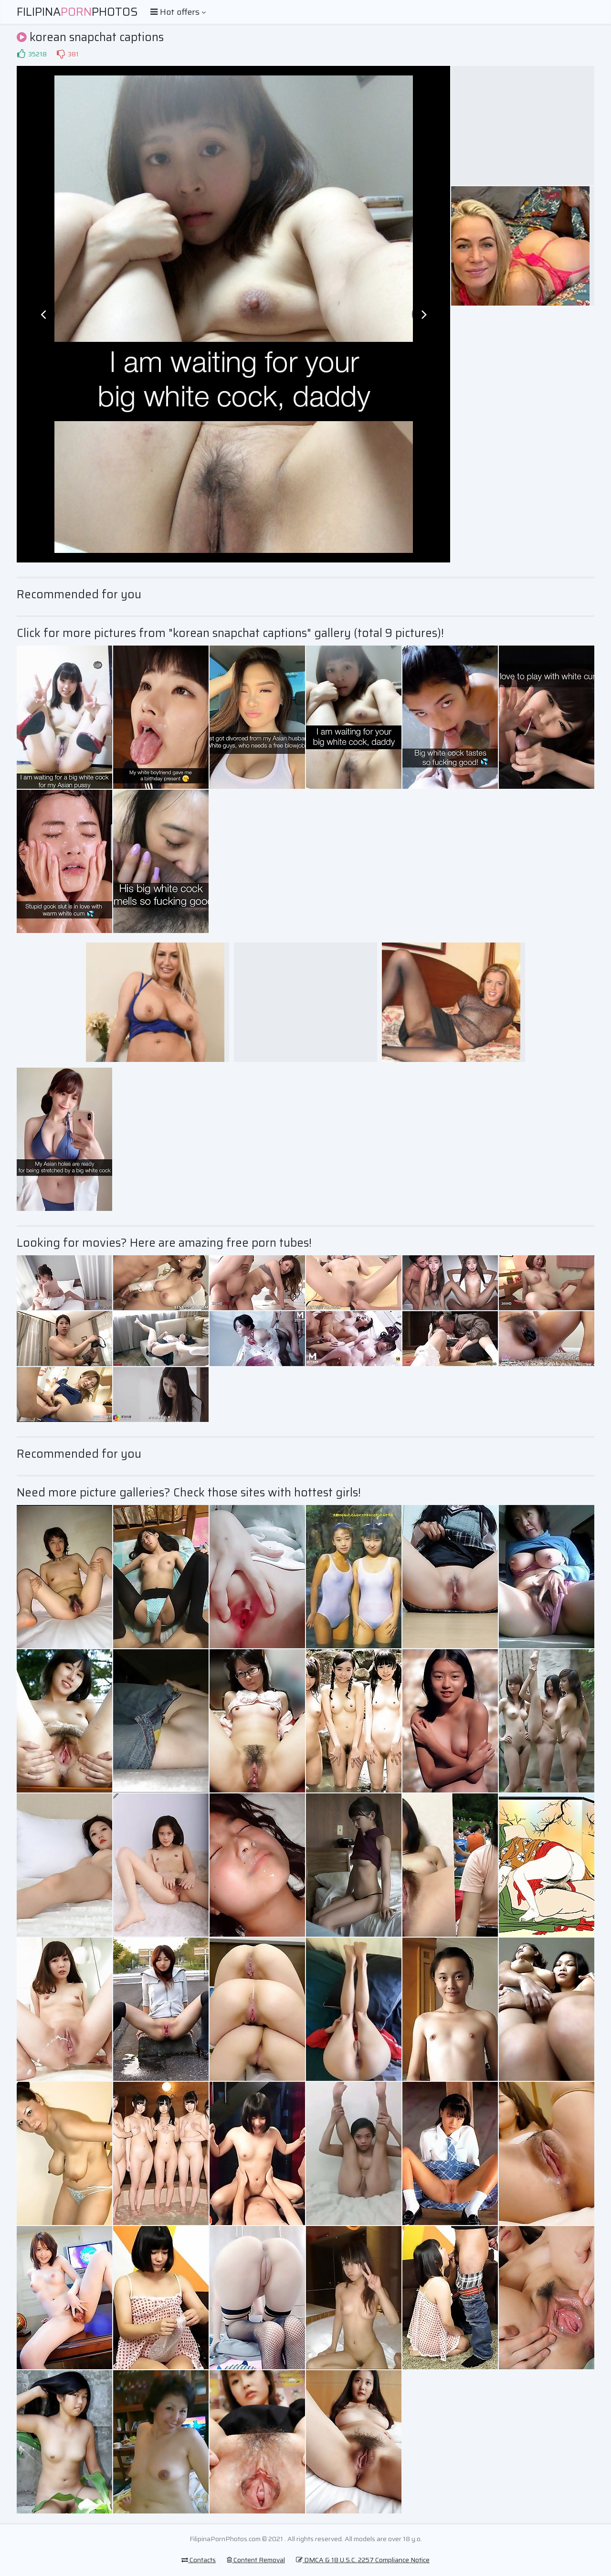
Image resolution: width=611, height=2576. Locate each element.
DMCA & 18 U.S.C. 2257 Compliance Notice (363, 2560)
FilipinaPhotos (77, 12)
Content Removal (256, 2560)
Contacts (198, 2560)
